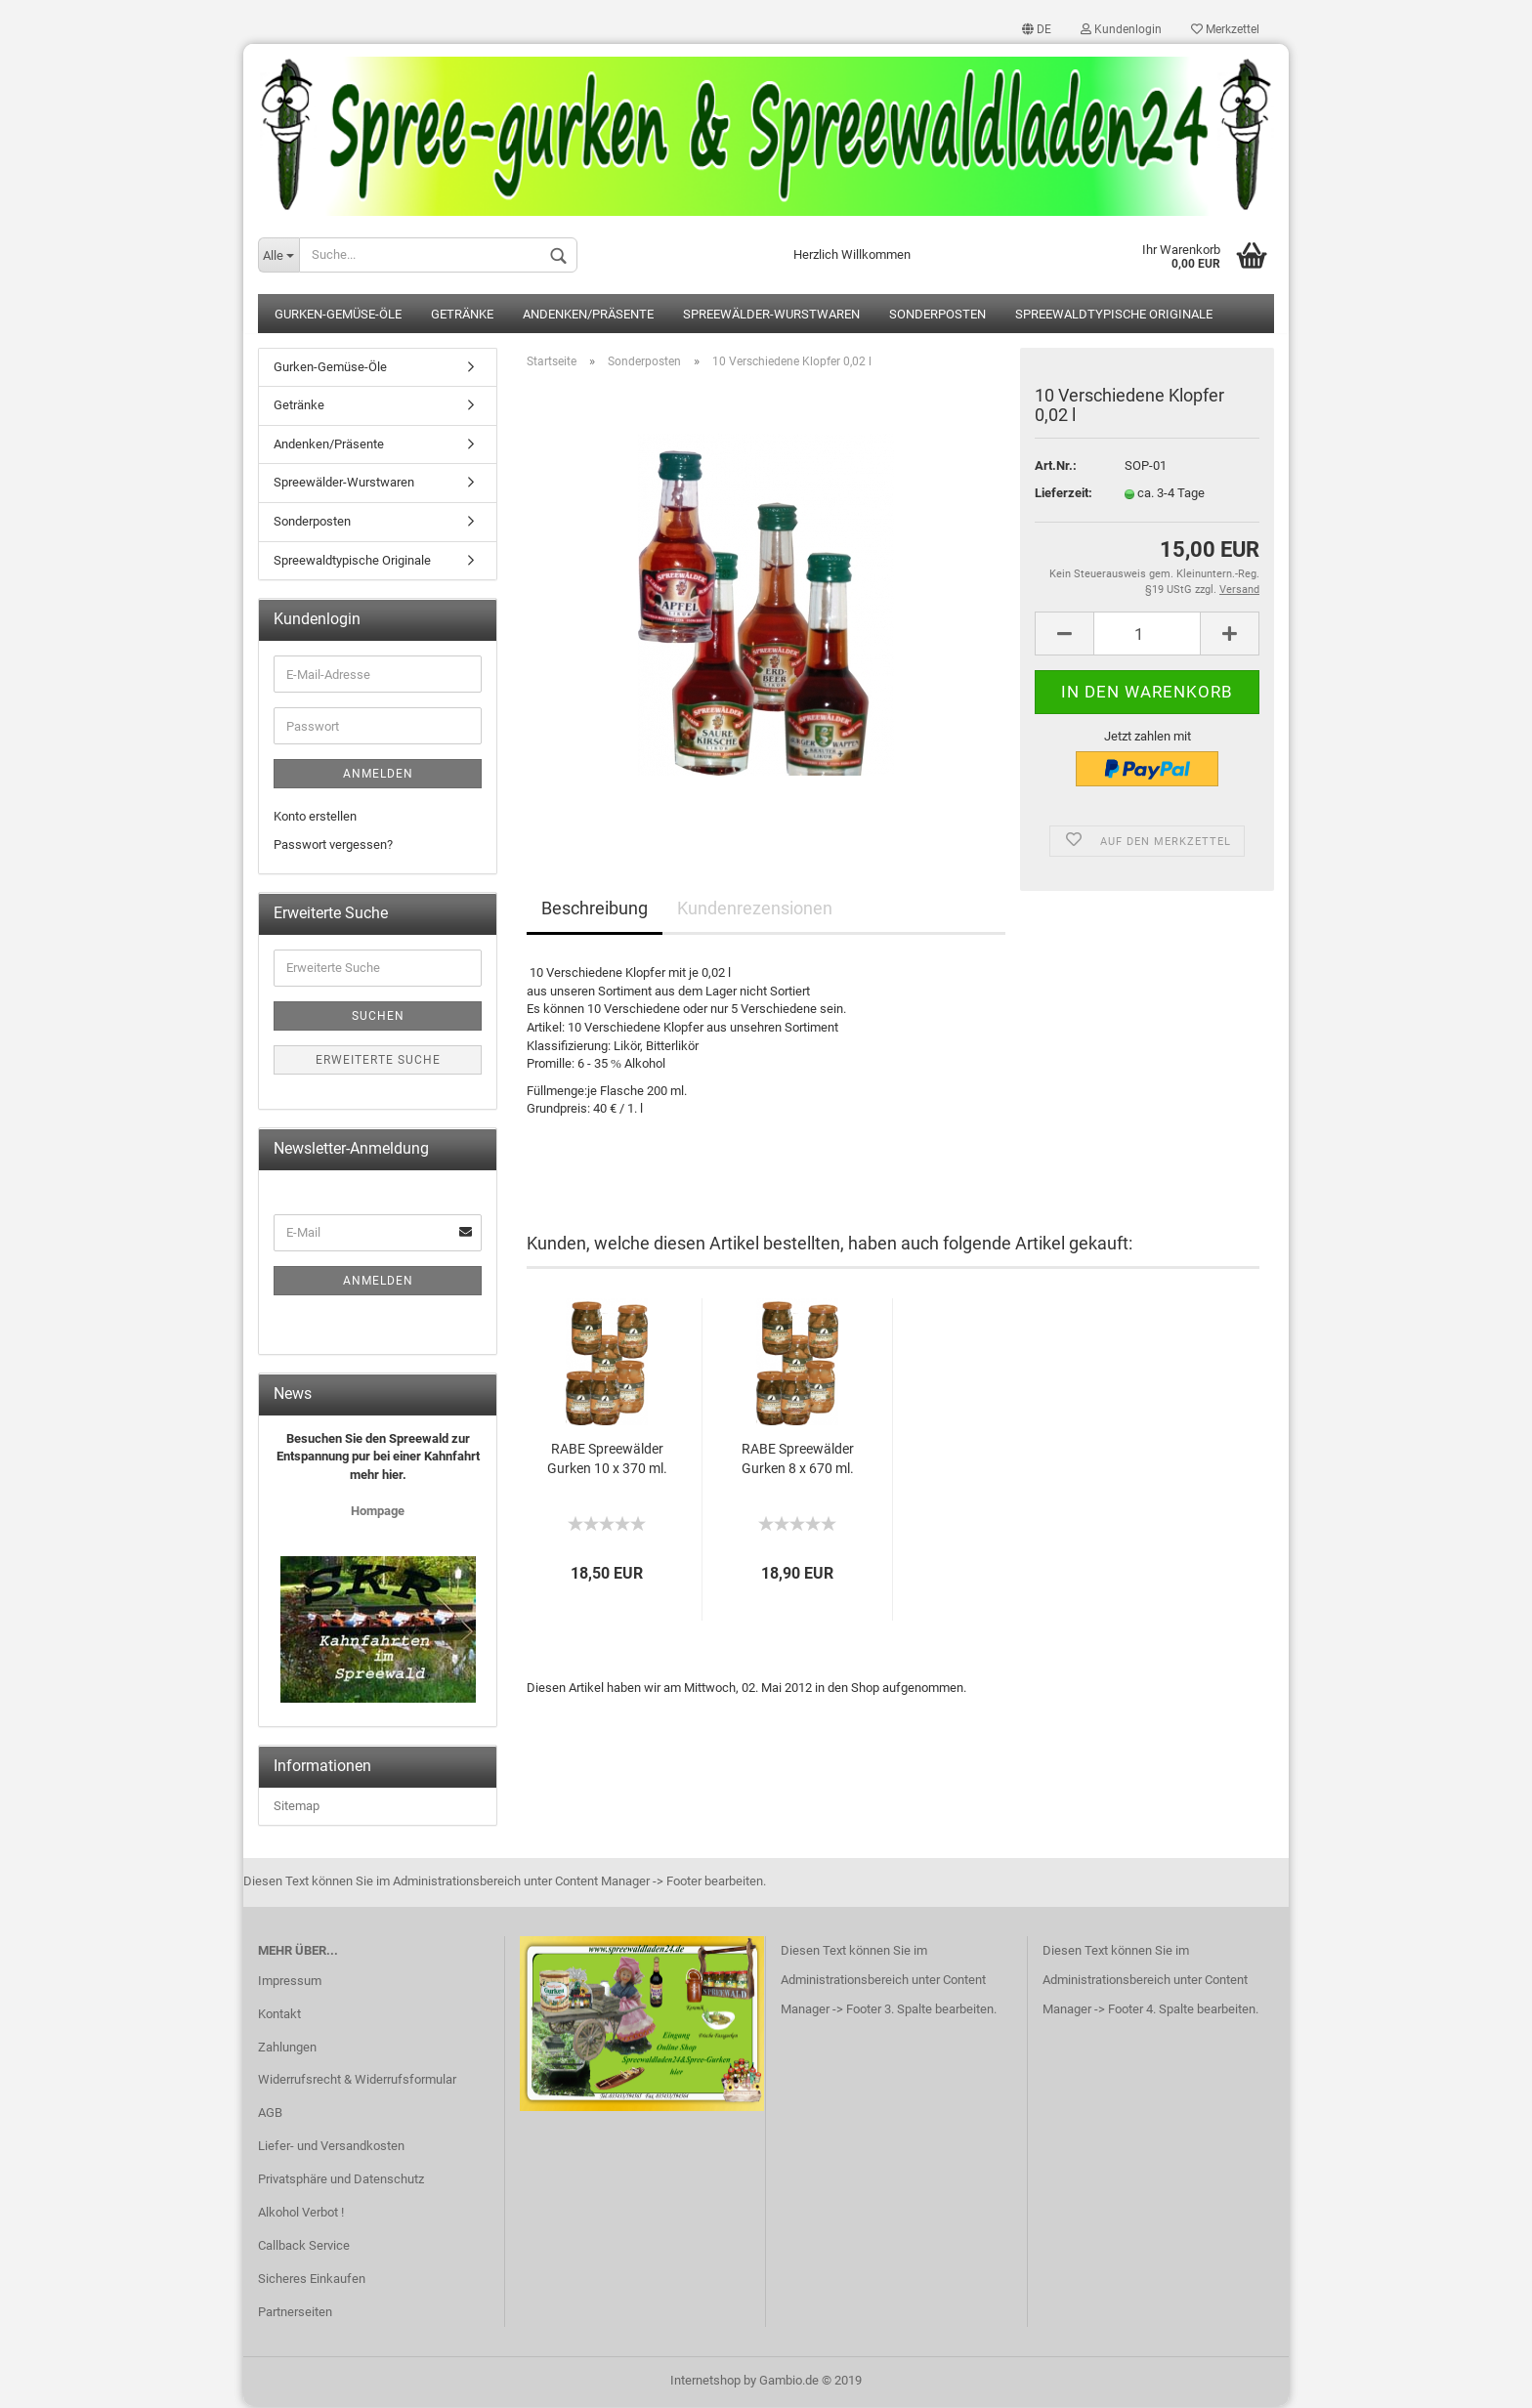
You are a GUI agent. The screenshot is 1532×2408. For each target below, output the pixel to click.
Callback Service (304, 2247)
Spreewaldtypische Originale (1114, 316)
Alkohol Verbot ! (301, 2214)
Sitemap (296, 1807)
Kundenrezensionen (754, 910)
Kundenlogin (1121, 29)
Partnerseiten (295, 2312)
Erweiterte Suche (378, 1062)
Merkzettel (1225, 29)
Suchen (378, 1018)
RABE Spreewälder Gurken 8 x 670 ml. (798, 1459)
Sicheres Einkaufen (311, 2279)
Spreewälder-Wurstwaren (771, 316)
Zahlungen (287, 2048)
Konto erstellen (315, 818)
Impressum (289, 1981)
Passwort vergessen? (333, 845)
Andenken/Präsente (588, 316)
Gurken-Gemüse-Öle (338, 316)
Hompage (377, 1512)
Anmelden (378, 775)
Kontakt (279, 2014)
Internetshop (705, 2382)
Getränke (462, 316)
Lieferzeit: (1063, 494)
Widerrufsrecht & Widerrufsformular (357, 2081)
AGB (270, 2114)
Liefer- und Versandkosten (331, 2147)
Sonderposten (937, 316)
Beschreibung (594, 910)
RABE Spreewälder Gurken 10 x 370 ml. (607, 1459)
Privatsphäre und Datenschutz (341, 2181)
